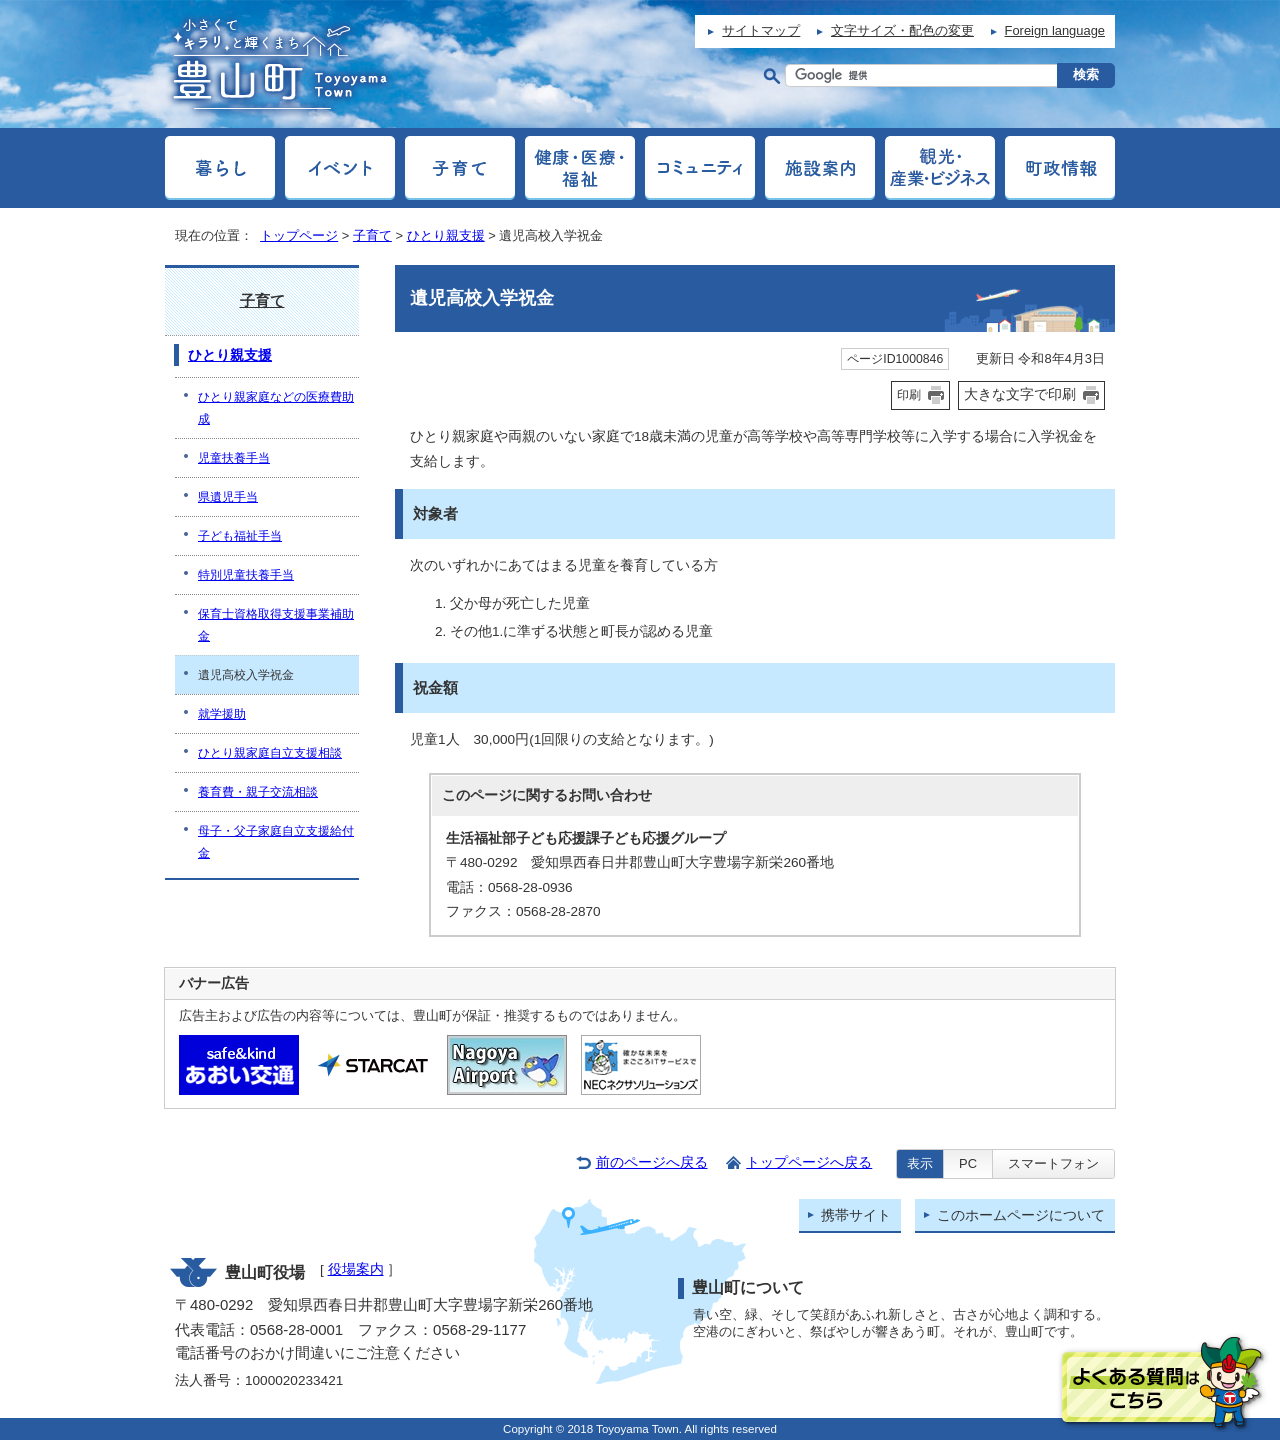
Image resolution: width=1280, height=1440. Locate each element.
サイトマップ (761, 30)
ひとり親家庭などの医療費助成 (276, 408)
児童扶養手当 (234, 458)
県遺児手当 (228, 497)
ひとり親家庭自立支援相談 (270, 753)
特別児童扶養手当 (246, 575)
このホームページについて (1021, 1215)
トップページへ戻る (809, 1162)
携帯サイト (856, 1215)
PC (968, 1163)
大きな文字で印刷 (1020, 394)
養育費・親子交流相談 (258, 792)
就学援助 (222, 714)
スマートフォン (1053, 1163)
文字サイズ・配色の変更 (902, 30)
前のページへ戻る (652, 1162)
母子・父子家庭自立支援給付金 (276, 842)
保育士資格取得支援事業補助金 (276, 625)
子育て (372, 235)
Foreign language (1055, 30)
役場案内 (356, 1269)
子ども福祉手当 (240, 536)
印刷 (909, 395)
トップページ (299, 235)
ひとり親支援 (446, 235)
